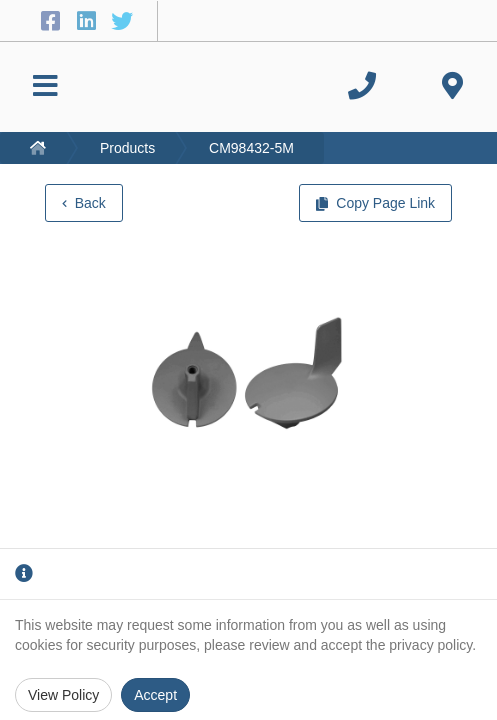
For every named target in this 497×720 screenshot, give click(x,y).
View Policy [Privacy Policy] (63, 695)
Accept (155, 695)
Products (127, 148)
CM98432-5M (251, 148)
